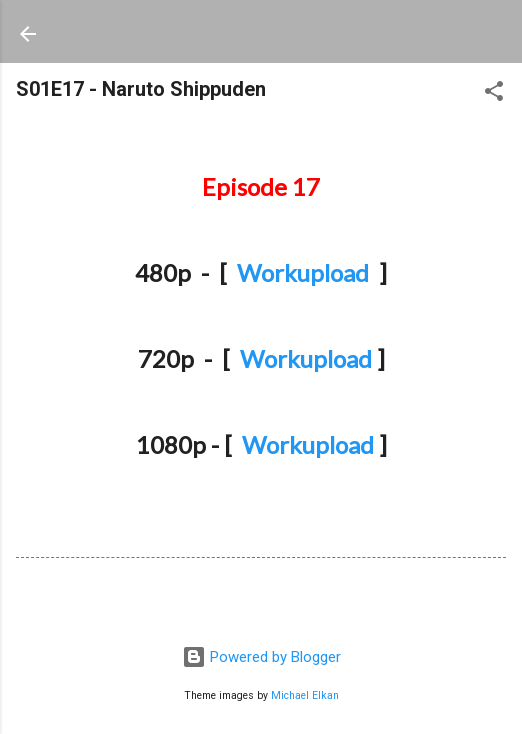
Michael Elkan (305, 695)
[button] (494, 94)
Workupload (303, 272)
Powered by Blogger (261, 657)
